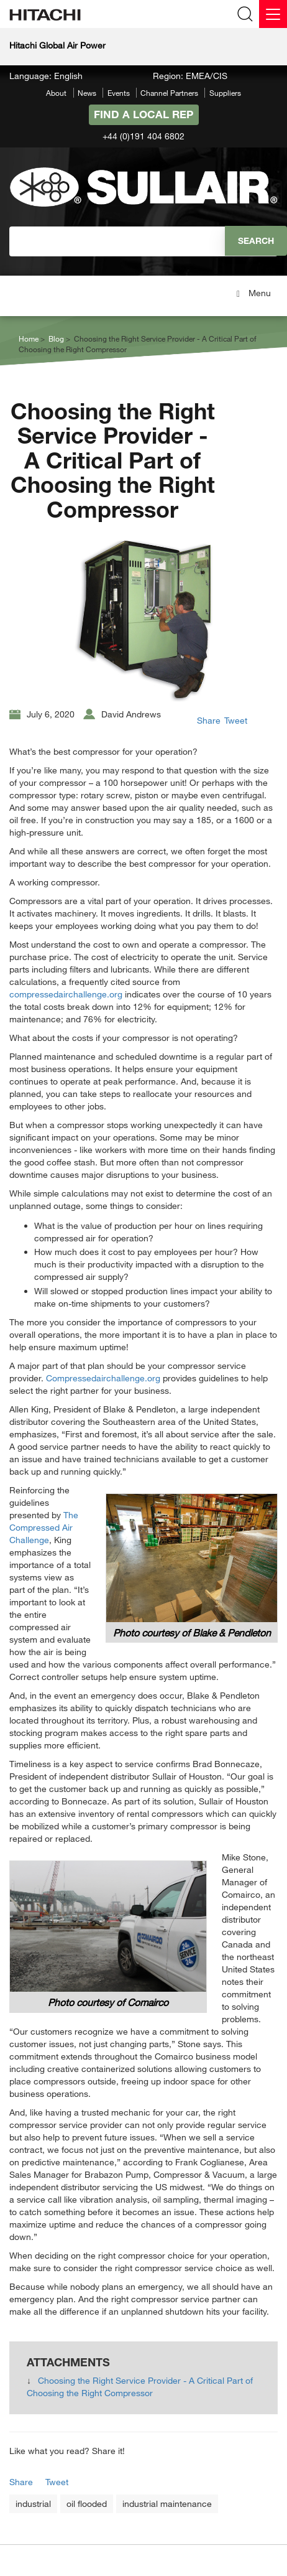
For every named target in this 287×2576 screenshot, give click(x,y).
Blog (56, 338)
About (56, 93)
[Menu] (273, 14)
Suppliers (225, 93)
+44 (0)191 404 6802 (143, 136)
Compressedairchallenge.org (103, 1378)
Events (118, 93)
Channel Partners (169, 93)
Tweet (235, 720)
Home (29, 338)
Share (209, 720)
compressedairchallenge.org (65, 994)
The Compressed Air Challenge (43, 1527)
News (87, 93)
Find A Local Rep (143, 114)
